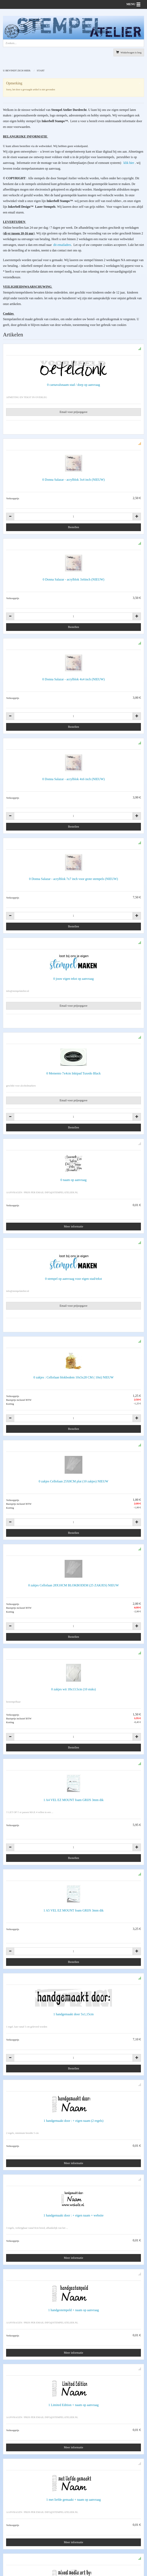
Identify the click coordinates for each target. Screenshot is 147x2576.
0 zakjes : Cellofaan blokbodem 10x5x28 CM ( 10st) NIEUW (73, 1377)
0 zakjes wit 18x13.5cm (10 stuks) (73, 1689)
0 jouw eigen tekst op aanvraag (73, 979)
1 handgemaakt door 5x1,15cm (73, 2014)
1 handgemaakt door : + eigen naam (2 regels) (73, 2121)
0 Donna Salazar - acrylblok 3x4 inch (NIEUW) (73, 479)
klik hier (129, 162)
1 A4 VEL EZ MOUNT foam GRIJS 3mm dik (74, 1800)
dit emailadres (61, 244)
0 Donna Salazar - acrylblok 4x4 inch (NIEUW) (73, 679)
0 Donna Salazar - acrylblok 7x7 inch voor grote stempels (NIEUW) (73, 879)
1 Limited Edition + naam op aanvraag (73, 2405)
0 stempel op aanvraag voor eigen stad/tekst (73, 1279)
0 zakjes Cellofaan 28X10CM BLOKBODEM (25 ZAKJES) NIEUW (73, 1585)
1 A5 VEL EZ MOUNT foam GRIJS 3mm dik (74, 1910)
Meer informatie (73, 1226)
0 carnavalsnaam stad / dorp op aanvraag (73, 385)
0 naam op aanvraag (73, 1180)
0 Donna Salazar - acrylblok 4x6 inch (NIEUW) (73, 779)
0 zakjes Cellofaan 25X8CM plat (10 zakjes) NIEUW (73, 1481)
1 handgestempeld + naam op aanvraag (73, 2310)
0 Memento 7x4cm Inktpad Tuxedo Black (73, 1073)
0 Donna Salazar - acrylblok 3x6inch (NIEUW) (73, 579)
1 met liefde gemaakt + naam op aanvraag (73, 2499)
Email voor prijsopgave (73, 411)
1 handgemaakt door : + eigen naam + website (74, 2215)
